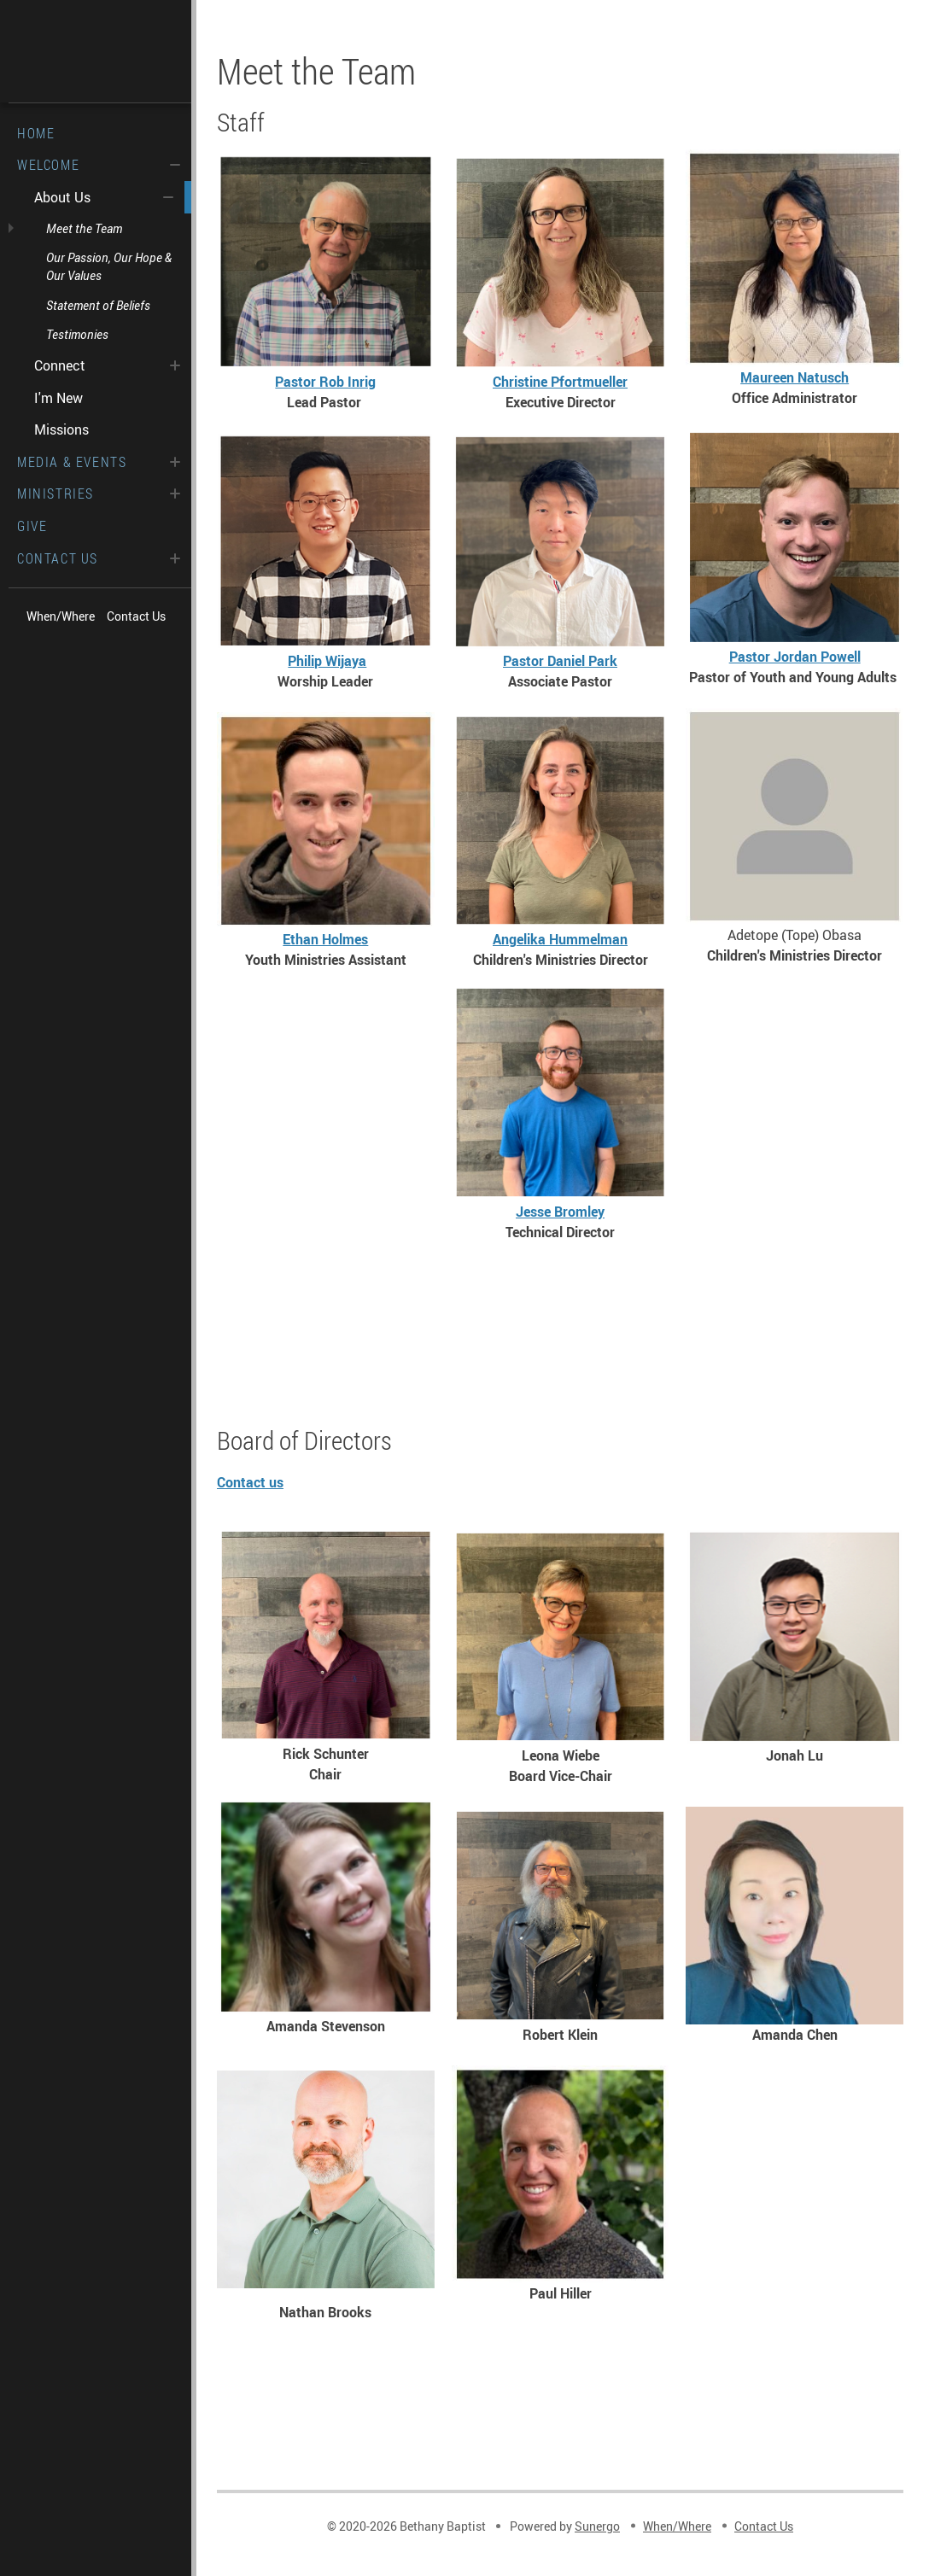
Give (32, 526)
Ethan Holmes (325, 939)
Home (36, 133)
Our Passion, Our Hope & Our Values (109, 266)
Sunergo (597, 2526)
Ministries (55, 493)
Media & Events (71, 462)
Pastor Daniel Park (560, 660)
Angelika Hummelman (560, 939)
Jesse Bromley (560, 1211)
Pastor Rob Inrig (325, 381)
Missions (61, 429)
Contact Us (57, 558)
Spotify (111, 646)
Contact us (250, 1482)
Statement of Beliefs (98, 305)
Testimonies (77, 334)
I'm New (58, 397)
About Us (62, 197)
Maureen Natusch (794, 377)
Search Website (141, 646)
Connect (59, 365)
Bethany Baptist (96, 51)
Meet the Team (84, 228)
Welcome (48, 164)
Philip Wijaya (327, 660)
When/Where (60, 616)
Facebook (49, 646)
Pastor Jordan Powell (795, 656)
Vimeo (80, 646)
